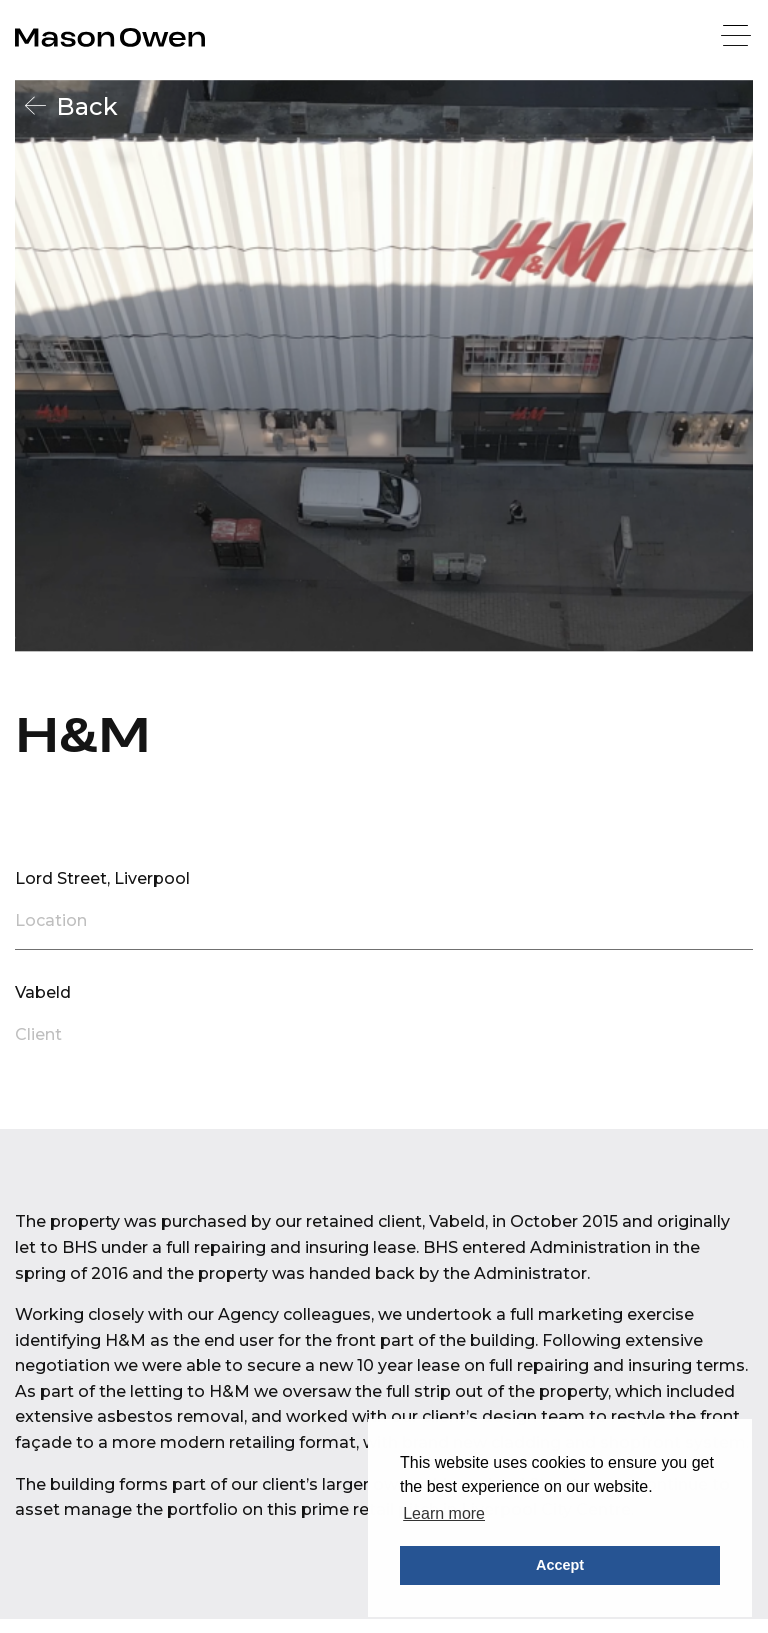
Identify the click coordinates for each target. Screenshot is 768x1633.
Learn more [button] (444, 1513)
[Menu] (738, 37)
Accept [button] (560, 1565)
